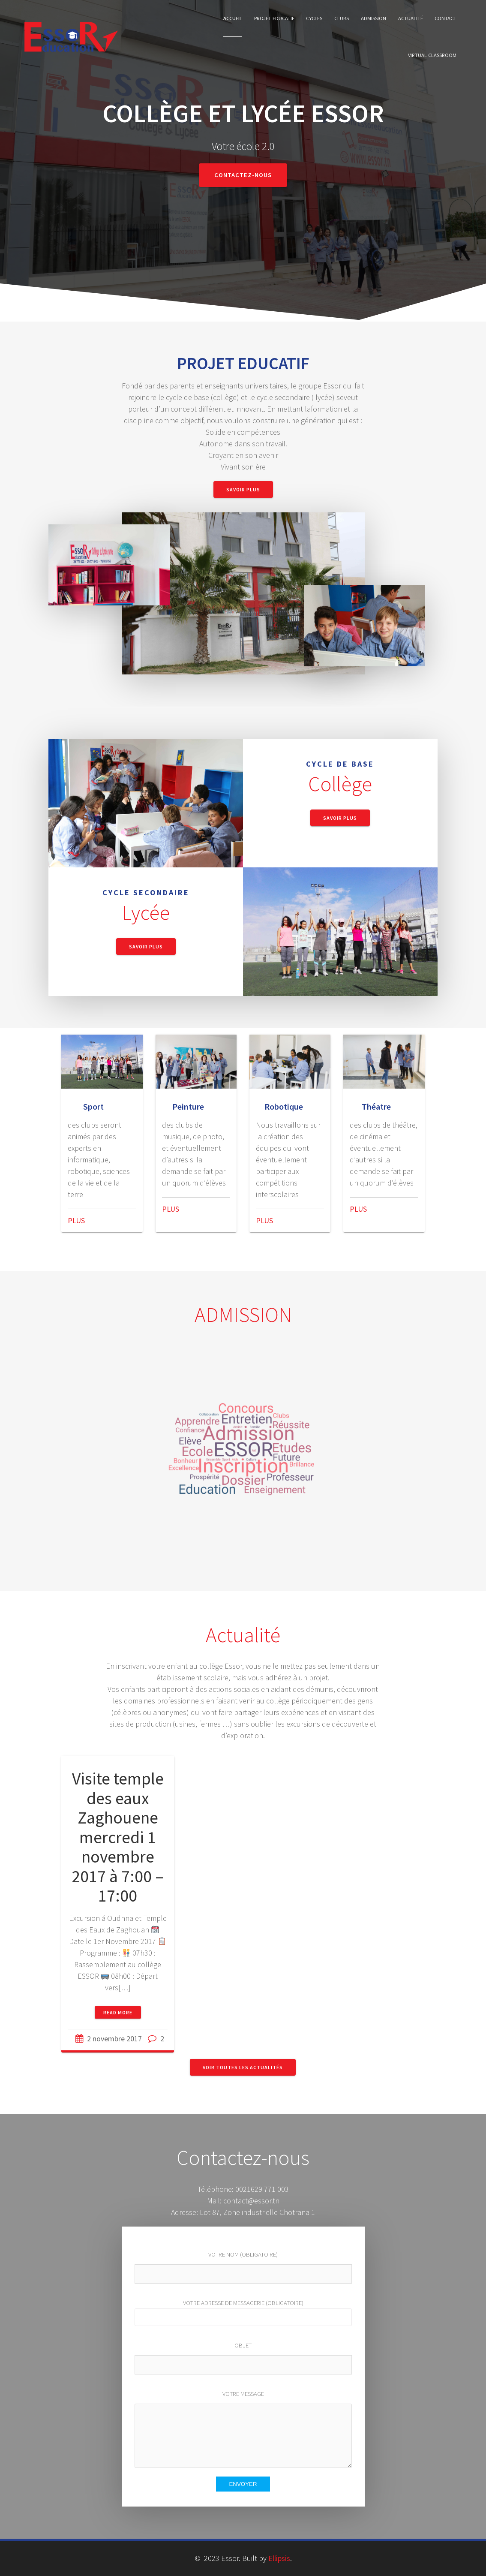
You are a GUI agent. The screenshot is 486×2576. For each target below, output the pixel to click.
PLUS (76, 1220)
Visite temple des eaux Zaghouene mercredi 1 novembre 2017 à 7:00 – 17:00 (118, 1837)
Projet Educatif (274, 18)
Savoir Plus (243, 489)
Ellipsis (279, 2558)
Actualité (410, 18)
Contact (445, 18)
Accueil (232, 18)
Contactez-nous (243, 175)
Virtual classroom (432, 55)
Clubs (341, 18)
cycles (314, 18)
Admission (373, 18)
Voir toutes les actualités (243, 2067)
